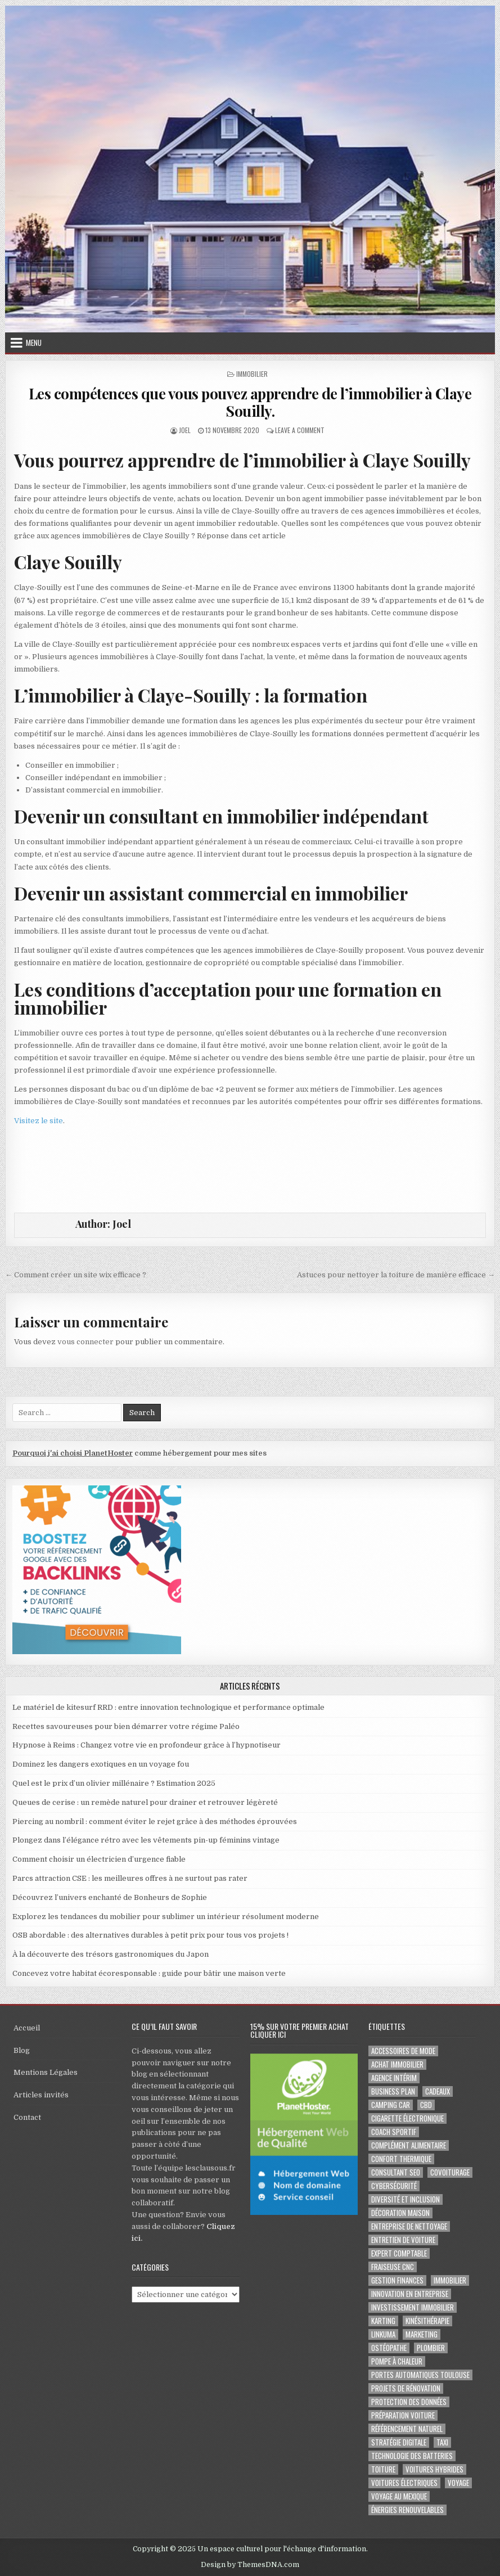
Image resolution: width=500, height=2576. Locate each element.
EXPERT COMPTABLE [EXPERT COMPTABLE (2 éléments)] (399, 2253)
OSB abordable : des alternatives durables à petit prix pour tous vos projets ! (150, 1935)
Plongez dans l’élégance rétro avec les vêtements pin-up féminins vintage (146, 1840)
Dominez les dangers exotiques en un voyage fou (100, 1764)
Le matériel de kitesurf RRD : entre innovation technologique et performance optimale (168, 1707)
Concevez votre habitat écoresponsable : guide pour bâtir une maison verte (149, 1973)
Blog (21, 2050)
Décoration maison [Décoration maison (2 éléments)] (400, 2213)
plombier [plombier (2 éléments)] (431, 2348)
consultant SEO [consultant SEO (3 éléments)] (395, 2172)
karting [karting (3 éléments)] (383, 2321)
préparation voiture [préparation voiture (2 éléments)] (403, 2415)
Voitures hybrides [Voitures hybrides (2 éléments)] (434, 2469)
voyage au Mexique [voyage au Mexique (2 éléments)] (399, 2496)
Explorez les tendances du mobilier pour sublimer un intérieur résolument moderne (165, 1916)
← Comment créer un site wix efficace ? (75, 1275)
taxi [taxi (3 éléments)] (442, 2442)
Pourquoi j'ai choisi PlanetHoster (72, 1453)
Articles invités (41, 2095)
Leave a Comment (300, 430)
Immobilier (252, 374)
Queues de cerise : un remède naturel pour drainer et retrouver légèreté (145, 1802)
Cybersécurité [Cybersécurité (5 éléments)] (394, 2186)
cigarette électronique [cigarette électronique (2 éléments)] (407, 2118)
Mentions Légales (45, 2072)
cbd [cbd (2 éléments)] (426, 2105)
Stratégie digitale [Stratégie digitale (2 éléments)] (398, 2442)
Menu (34, 342)
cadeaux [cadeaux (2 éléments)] (437, 2091)
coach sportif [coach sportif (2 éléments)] (393, 2132)
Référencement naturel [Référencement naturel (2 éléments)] (407, 2429)
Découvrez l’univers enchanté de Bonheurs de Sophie (109, 1897)
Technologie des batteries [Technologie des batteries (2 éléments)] (412, 2456)
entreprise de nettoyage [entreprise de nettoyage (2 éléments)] (409, 2226)
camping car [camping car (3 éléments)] (390, 2105)
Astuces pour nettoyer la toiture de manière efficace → (396, 1275)
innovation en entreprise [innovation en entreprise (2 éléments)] (409, 2294)
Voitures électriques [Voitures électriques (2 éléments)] (404, 2483)
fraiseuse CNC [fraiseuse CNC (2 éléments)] (392, 2267)
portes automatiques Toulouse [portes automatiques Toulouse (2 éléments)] (420, 2375)
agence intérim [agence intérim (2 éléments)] (394, 2078)
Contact (27, 2117)
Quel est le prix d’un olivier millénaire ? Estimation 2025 (113, 1783)
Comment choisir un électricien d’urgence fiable (99, 1859)
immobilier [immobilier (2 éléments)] (450, 2280)
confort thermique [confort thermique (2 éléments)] (401, 2159)
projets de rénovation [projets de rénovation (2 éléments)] (405, 2388)
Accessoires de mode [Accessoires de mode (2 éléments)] (403, 2051)
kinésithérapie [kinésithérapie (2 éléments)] (427, 2321)
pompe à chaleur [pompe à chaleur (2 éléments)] (396, 2361)
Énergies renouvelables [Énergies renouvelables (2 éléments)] (407, 2510)
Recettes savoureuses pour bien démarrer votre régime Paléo (126, 1726)
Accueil (26, 2028)
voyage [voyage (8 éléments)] (458, 2483)
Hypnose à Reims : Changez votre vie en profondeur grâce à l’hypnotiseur (146, 1745)
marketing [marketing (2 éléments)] (422, 2334)
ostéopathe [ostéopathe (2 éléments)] (389, 2348)
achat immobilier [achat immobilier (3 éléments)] (397, 2064)
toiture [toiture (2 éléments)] (383, 2469)
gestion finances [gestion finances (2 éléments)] (397, 2280)
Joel (185, 430)
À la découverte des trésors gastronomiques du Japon (110, 1954)
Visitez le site (38, 1120)
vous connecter (85, 1341)
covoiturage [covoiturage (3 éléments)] (450, 2172)
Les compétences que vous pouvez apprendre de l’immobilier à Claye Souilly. (250, 402)
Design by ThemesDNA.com (250, 2565)
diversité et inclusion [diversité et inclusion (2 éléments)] (405, 2199)
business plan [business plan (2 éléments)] (393, 2091)
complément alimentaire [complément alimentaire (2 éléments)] (408, 2145)
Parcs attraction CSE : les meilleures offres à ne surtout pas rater (129, 1878)
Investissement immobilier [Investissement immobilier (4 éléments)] (412, 2307)
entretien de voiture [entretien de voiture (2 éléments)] (403, 2240)
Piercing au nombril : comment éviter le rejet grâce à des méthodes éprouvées (154, 1821)
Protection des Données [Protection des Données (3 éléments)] (409, 2402)
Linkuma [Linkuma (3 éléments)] (383, 2334)
